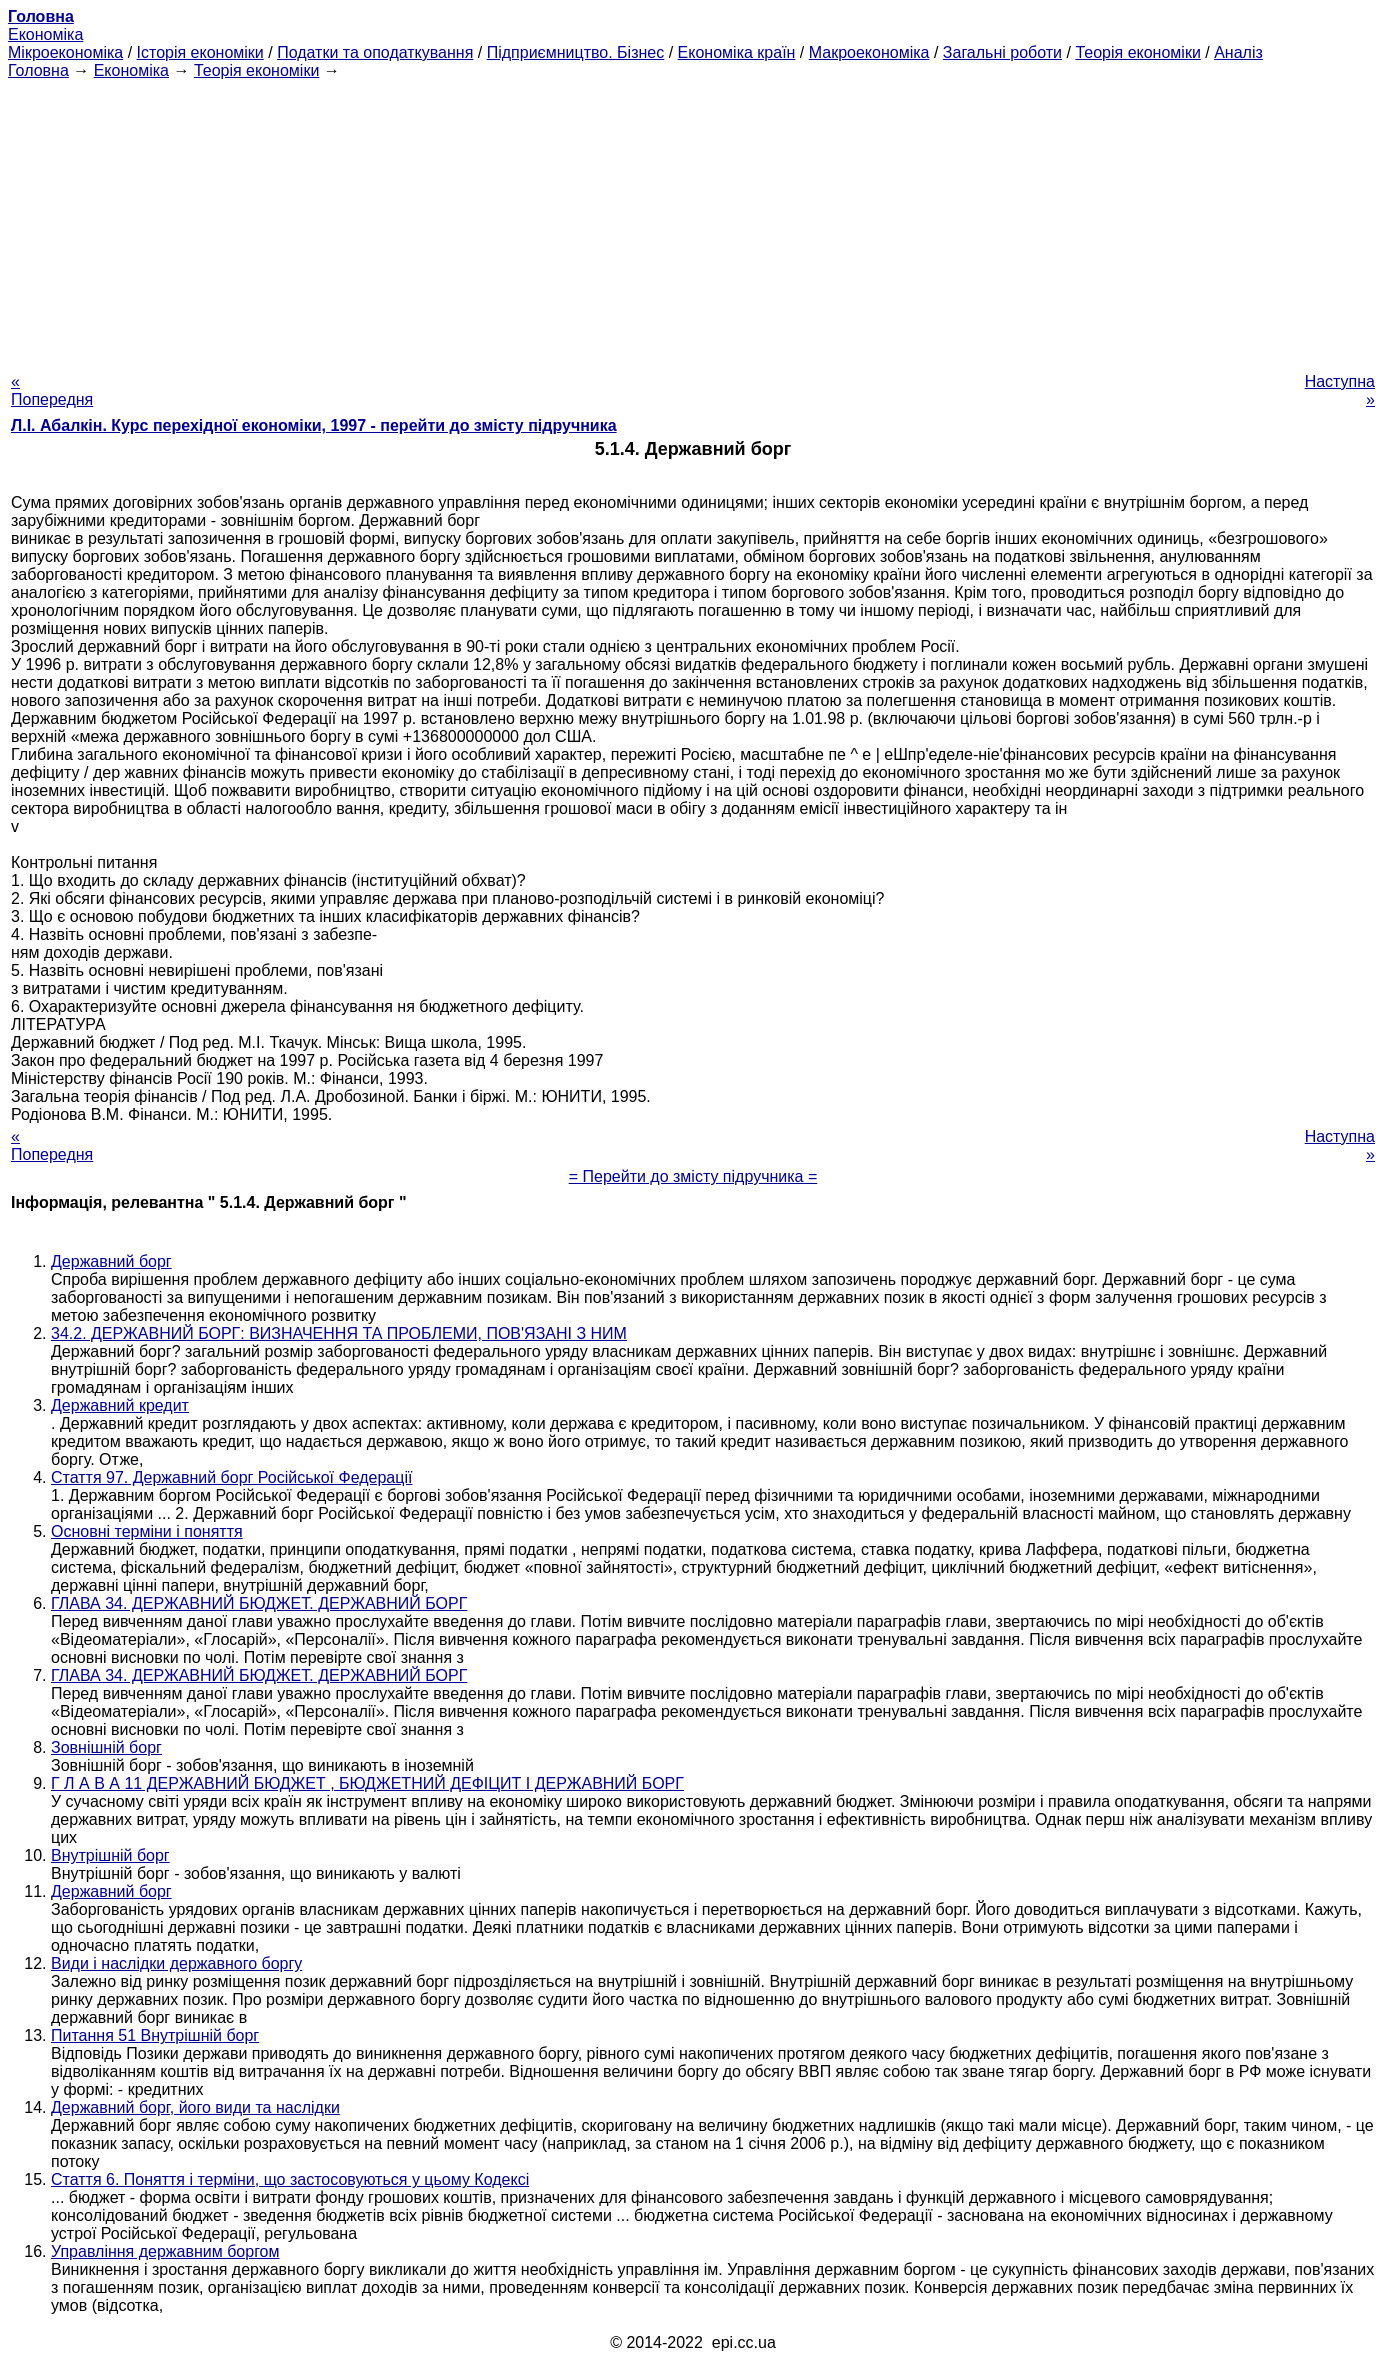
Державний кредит (120, 1405)
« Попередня (52, 390)
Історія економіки (200, 52)
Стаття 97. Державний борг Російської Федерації (231, 1477)
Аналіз (1238, 52)
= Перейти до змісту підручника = (693, 1176)
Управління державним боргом (165, 2251)
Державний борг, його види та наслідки (195, 2107)
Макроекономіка (869, 52)
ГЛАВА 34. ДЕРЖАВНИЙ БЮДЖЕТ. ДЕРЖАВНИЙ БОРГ (259, 1603)
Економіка (45, 34)
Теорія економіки (1137, 52)
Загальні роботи (1002, 52)
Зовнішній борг (106, 1747)
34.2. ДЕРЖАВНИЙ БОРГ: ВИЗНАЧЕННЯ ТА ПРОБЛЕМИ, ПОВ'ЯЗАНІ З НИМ (339, 1333)
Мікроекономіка (65, 52)
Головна (38, 70)
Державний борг (111, 1261)
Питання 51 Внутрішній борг (155, 2035)
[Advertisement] (693, 220)
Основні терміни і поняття (147, 1531)
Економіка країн (737, 52)
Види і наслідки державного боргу (176, 1963)
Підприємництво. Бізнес (576, 52)
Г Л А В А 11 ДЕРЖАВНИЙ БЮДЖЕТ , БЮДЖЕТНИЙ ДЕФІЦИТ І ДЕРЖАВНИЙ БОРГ (367, 1783)
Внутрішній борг (110, 1855)
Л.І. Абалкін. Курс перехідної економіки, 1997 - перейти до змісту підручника (314, 425)
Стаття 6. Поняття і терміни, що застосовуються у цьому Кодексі (290, 2179)
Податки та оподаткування (375, 52)
